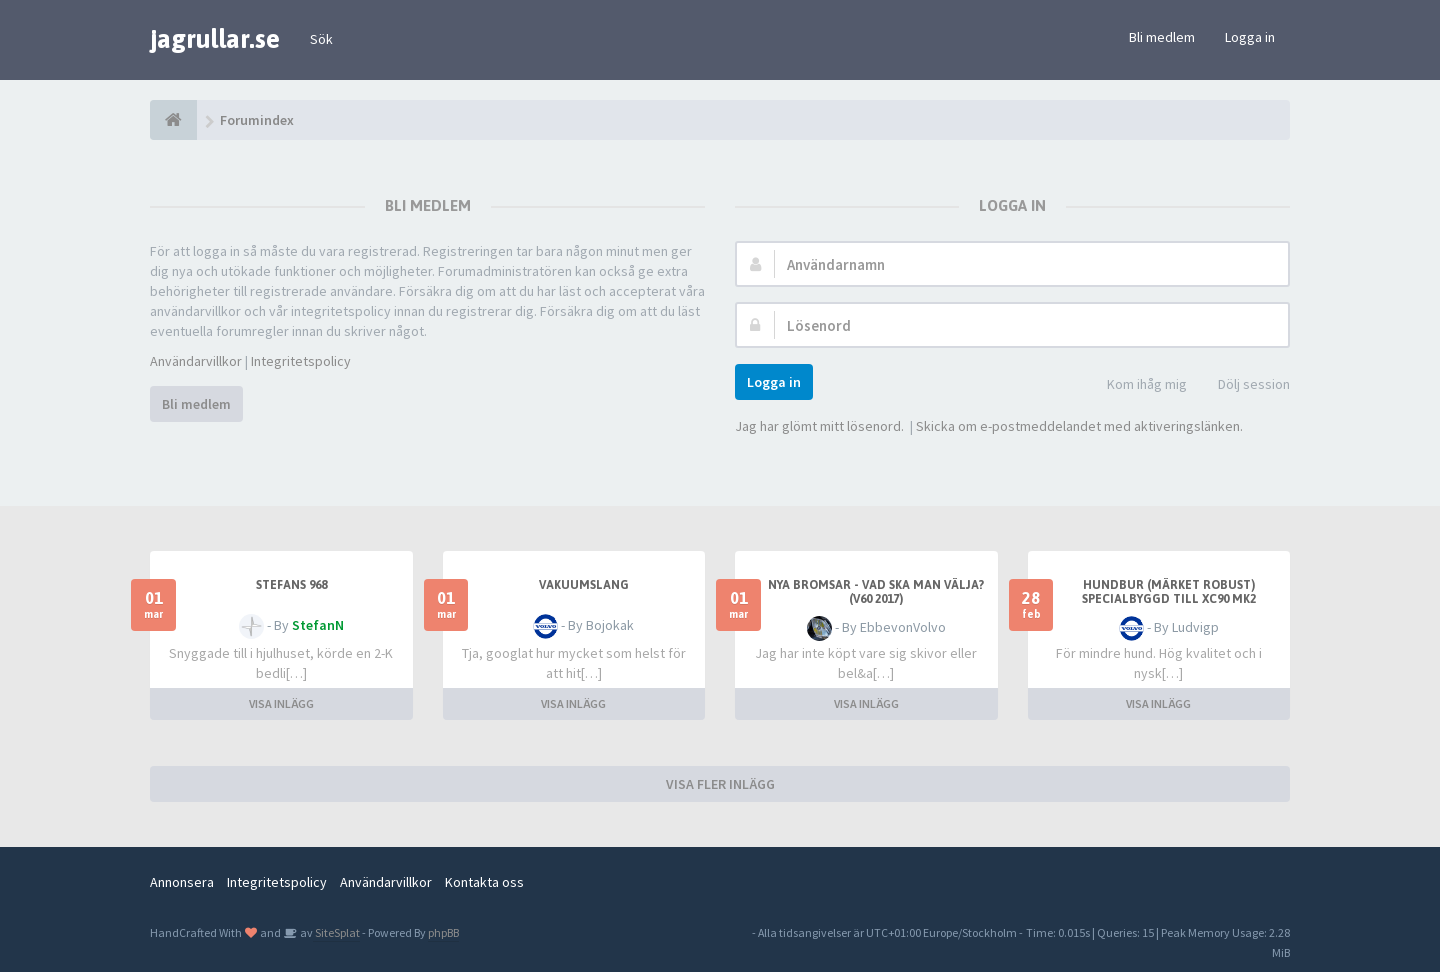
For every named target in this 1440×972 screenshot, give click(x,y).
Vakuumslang (584, 585)
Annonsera (182, 882)
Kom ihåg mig (1136, 385)
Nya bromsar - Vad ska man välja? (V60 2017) (876, 592)
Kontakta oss (484, 882)
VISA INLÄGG (281, 703)
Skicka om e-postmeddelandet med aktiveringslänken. (1079, 426)
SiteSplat (336, 932)
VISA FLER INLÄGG (720, 784)
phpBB (443, 932)
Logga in (1250, 37)
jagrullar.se (215, 39)
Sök (321, 39)
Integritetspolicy (301, 361)
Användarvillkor (196, 361)
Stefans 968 (291, 585)
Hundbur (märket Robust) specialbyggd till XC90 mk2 (1169, 592)
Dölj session (1243, 385)
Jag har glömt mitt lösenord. (819, 426)
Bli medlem (1162, 37)
